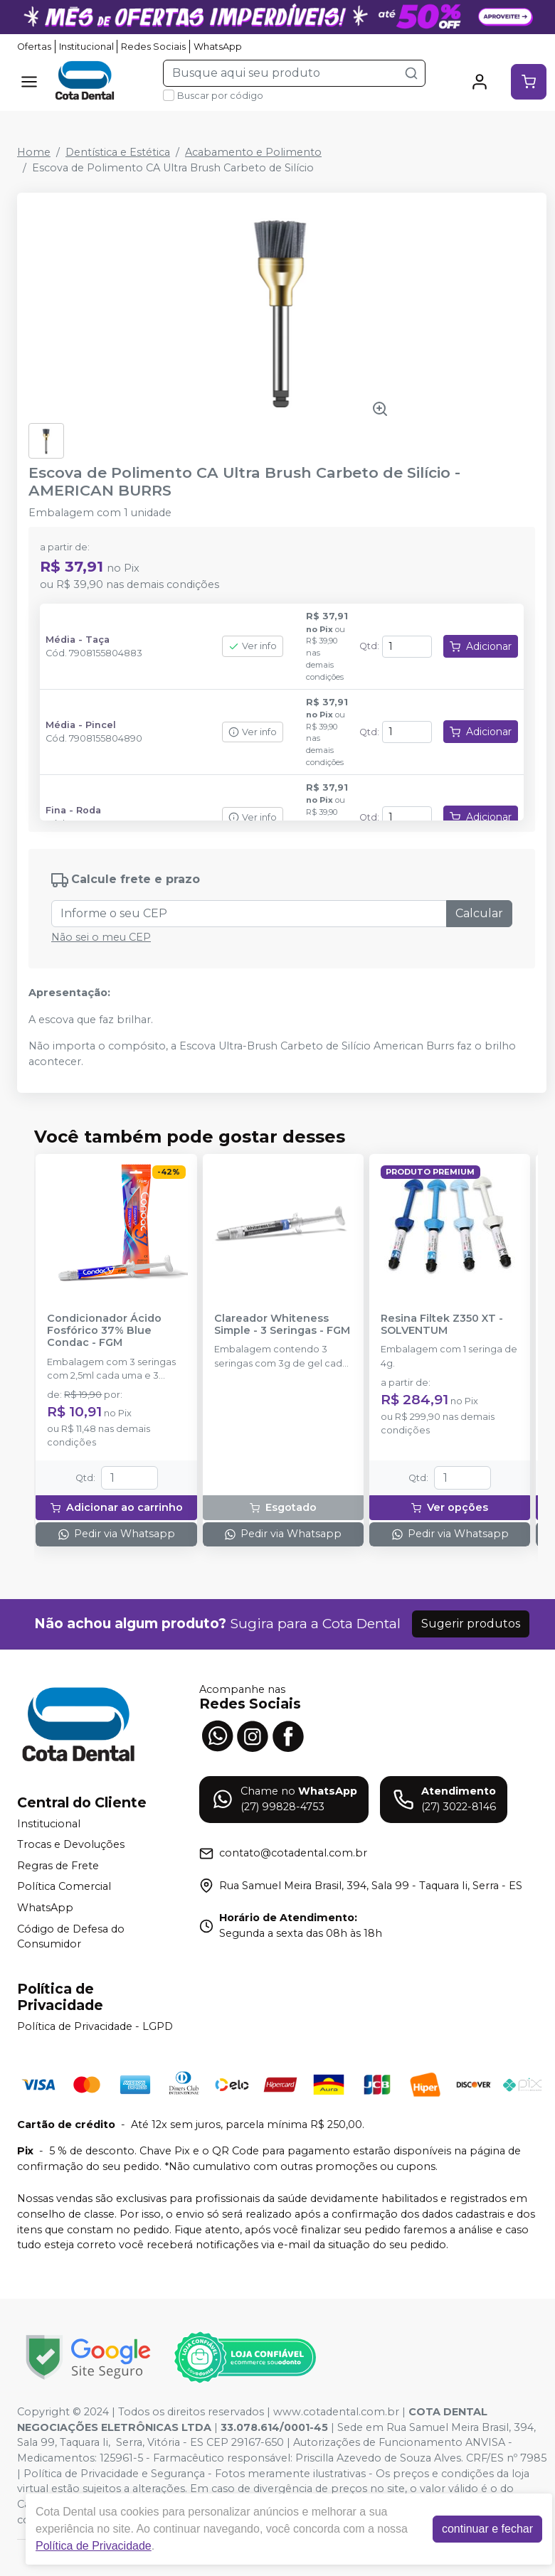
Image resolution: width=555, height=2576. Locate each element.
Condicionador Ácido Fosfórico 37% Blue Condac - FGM (104, 1331)
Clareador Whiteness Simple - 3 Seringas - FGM (282, 1325)
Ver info (252, 646)
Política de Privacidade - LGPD (95, 2026)
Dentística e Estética (117, 152)
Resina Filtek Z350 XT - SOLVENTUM (442, 1325)
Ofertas (34, 46)
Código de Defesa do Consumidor (71, 1937)
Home (34, 152)
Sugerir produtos (470, 1623)
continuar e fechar (487, 2529)
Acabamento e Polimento (253, 152)
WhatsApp (218, 46)
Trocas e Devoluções (71, 1844)
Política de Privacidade (94, 2546)
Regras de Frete (58, 1865)
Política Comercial (64, 1887)
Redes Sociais (153, 46)
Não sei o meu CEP (101, 937)
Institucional (86, 46)
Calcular (479, 913)
